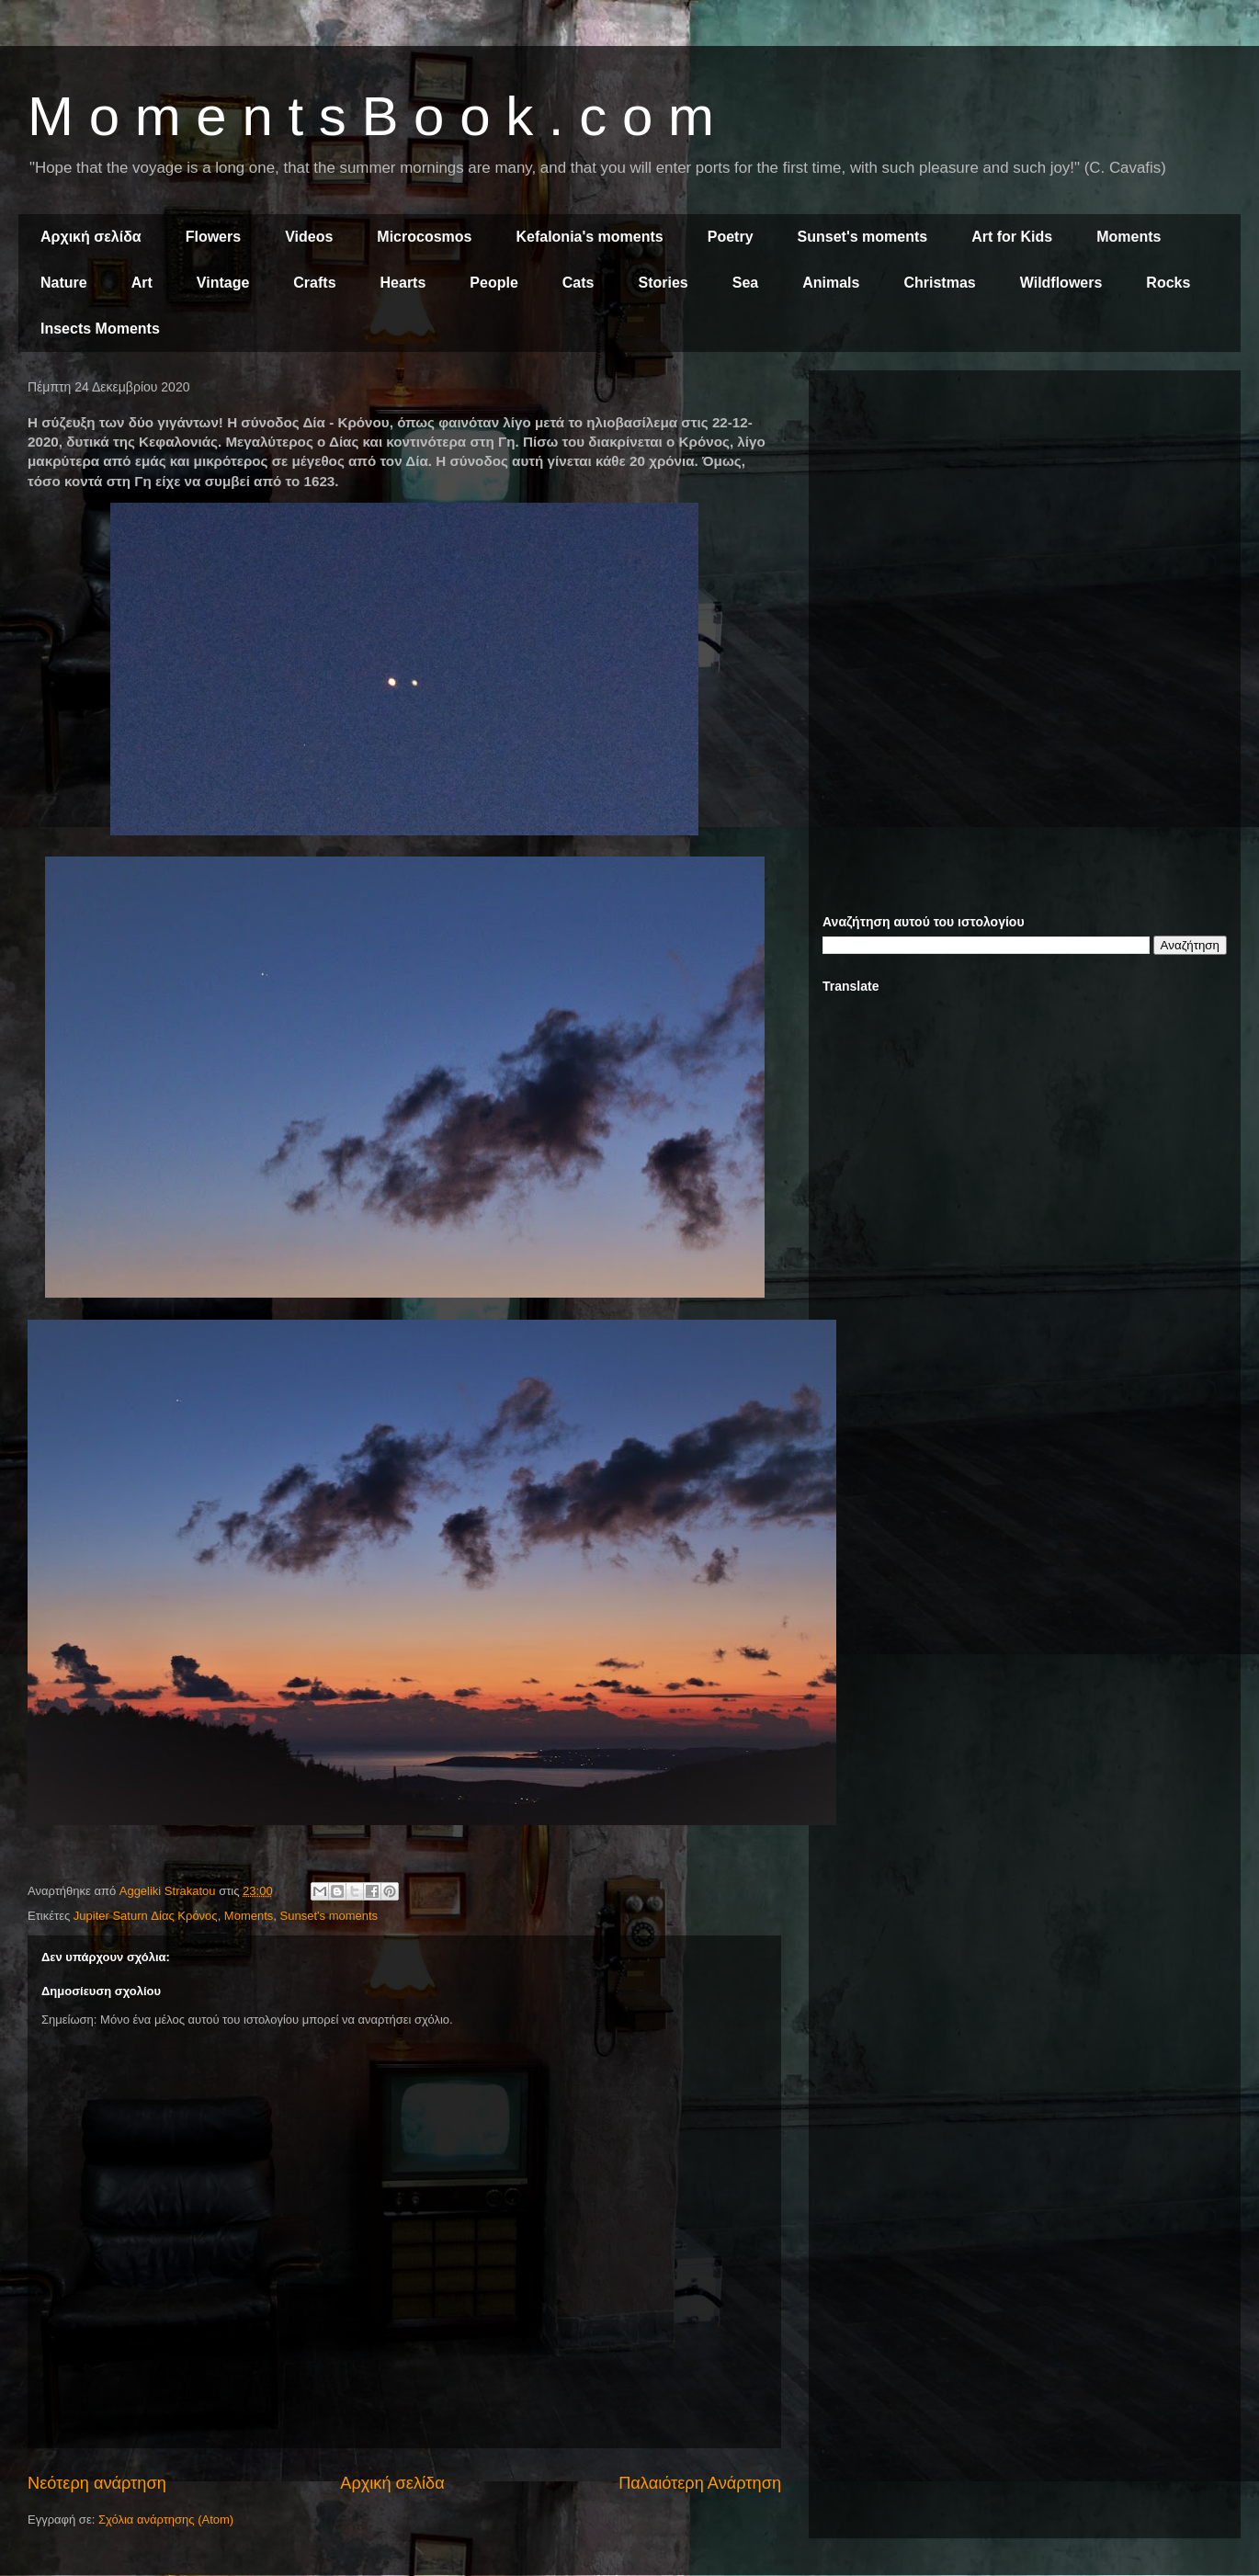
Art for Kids (1011, 236)
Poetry (731, 236)
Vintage (223, 282)
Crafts (314, 282)
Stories (663, 282)
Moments (1128, 236)
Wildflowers (1061, 282)
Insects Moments (100, 328)
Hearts (403, 282)
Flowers (213, 236)
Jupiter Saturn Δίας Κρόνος (146, 1916)
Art (142, 282)
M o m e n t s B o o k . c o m (371, 116)
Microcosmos (424, 236)
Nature (63, 282)
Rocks (1168, 282)
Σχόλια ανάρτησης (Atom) (165, 2519)
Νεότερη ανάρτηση (97, 2483)
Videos (309, 236)
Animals (830, 282)
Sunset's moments (863, 236)
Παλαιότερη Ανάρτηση (699, 2483)
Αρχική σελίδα (91, 236)
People (493, 282)
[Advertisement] (1024, 512)
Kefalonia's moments (589, 236)
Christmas (939, 282)
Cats (578, 282)
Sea (745, 282)
